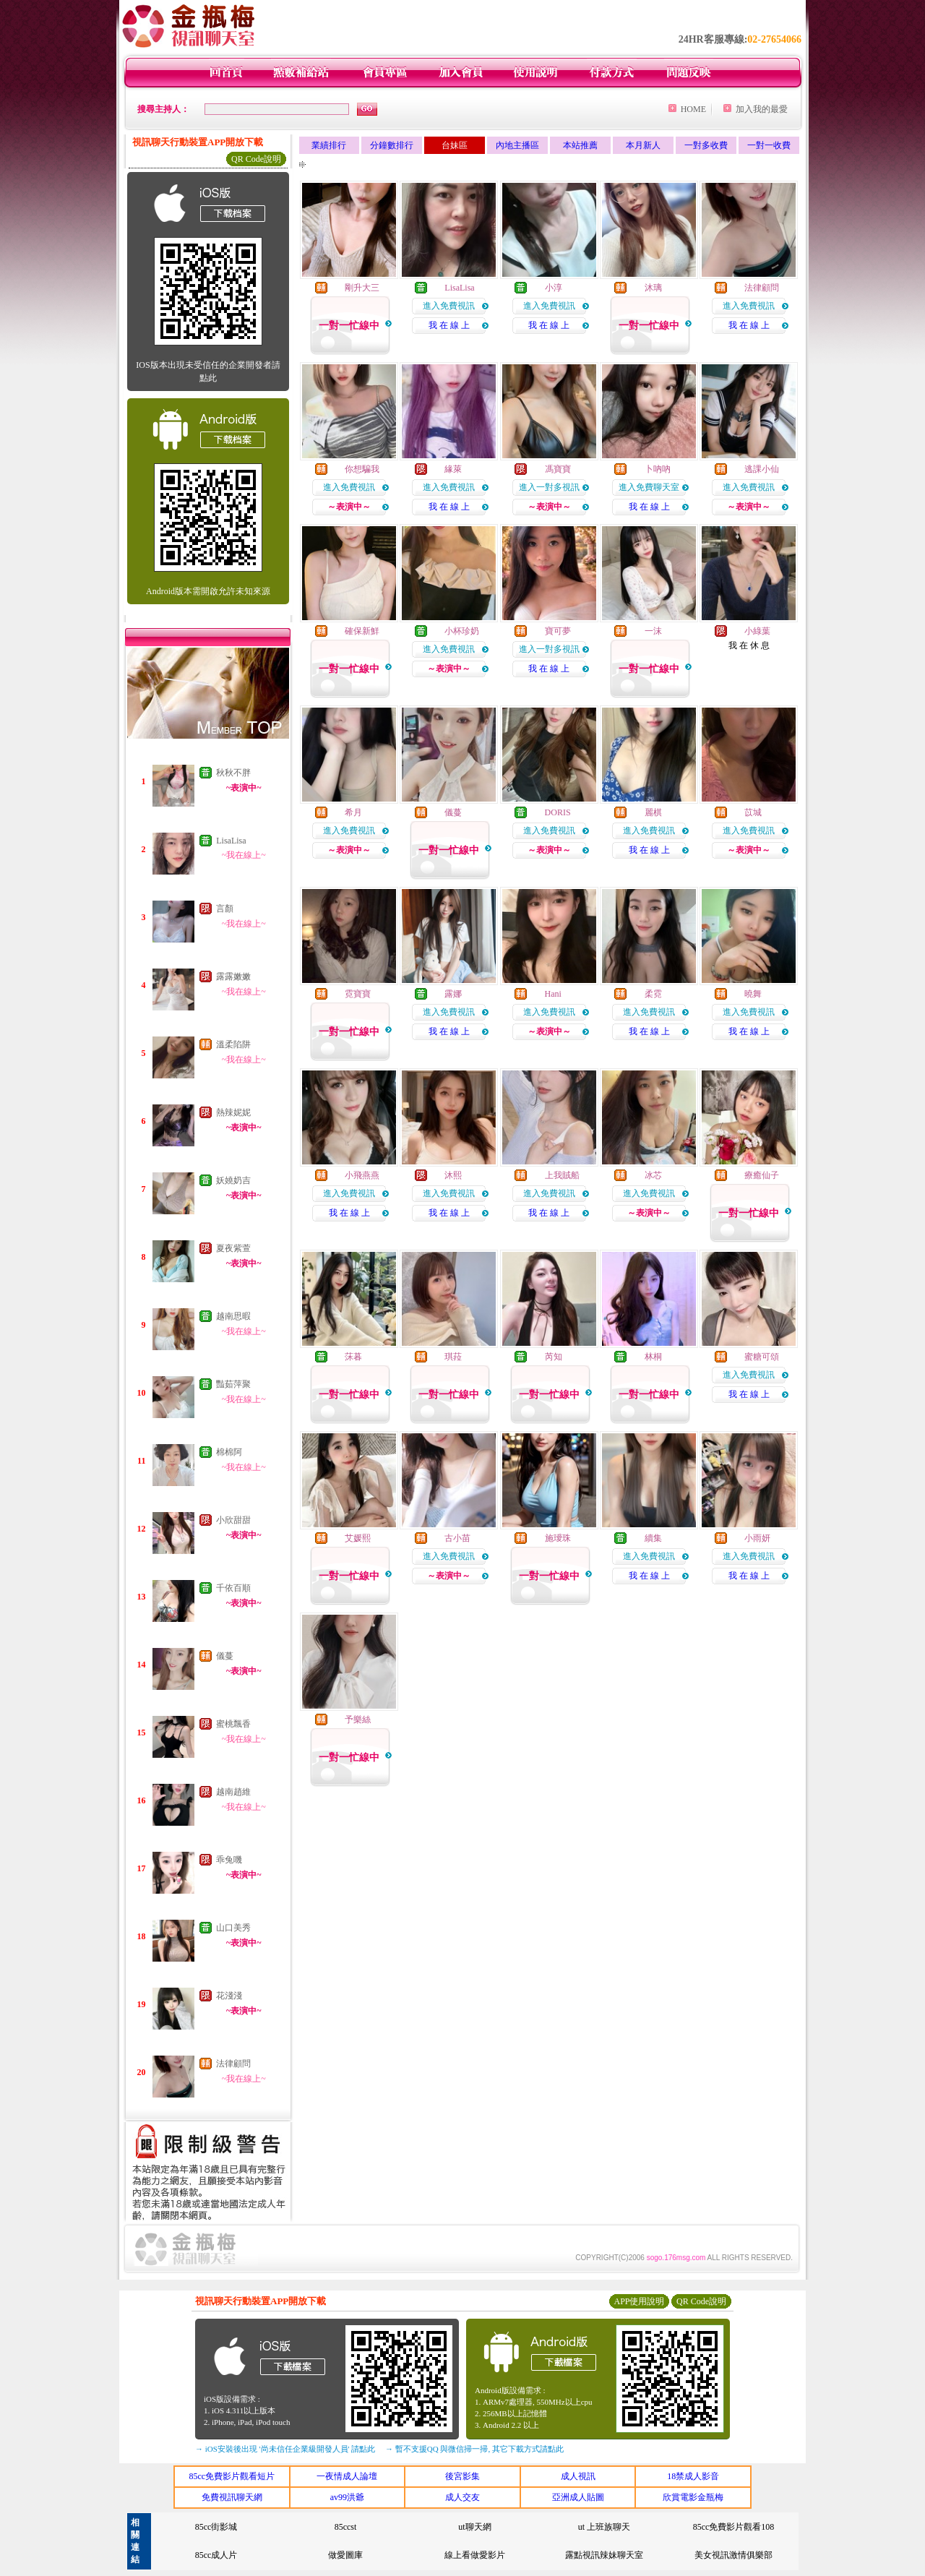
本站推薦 (580, 145)
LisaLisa (231, 841)
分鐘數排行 (391, 145)
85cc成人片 (216, 2555)
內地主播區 (517, 145)
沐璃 (653, 288)
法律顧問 (233, 2063)
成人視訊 (578, 2476)
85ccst (346, 2527)
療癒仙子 (761, 1175)
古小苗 (457, 1538)
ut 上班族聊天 (604, 2527)
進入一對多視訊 (549, 487)
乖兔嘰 (229, 1860)
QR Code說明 (256, 159)
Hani (553, 994)
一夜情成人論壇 (347, 2476)
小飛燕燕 (362, 1175)
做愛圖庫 (345, 2555)
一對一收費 (769, 145)
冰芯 (653, 1175)
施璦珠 (558, 1538)
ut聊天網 (474, 2527)
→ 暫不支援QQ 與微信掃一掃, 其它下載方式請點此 (474, 2448)
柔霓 (653, 994)
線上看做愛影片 (474, 2555)
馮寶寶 (558, 469)
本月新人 (643, 145)
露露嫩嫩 (233, 976)
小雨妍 (757, 1538)
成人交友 (462, 2497)
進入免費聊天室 (649, 487)
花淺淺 (229, 1996)
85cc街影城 (216, 2527)
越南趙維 (233, 1792)
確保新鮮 (362, 631)
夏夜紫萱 (233, 1248)
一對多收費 (706, 145)
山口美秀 (233, 1928)
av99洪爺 (347, 2497)
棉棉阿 (229, 1452)
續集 (653, 1538)
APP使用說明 (639, 2301)
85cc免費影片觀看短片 (232, 2476)
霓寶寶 (358, 994)
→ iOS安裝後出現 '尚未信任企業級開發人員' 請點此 (285, 2448)
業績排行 (328, 145)
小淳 (553, 288)
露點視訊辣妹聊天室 (604, 2555)
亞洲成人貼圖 (578, 2497)
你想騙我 (362, 469)
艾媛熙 (358, 1538)
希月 (353, 812)
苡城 (753, 812)
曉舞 (753, 994)
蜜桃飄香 (233, 1724)
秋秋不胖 (233, 773)
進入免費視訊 (449, 306)
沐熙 (453, 1175)
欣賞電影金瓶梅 (693, 2497)
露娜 (453, 994)
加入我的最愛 (762, 109)
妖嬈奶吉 (233, 1180)
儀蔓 (224, 1656)
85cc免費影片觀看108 (734, 2527)
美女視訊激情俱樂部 (733, 2555)
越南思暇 (233, 1316)
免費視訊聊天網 (232, 2497)
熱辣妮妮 (233, 1112)
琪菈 (453, 1357)
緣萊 (453, 469)
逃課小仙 (761, 469)
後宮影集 (462, 2476)
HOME (693, 109)
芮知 (553, 1357)
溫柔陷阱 (233, 1044)
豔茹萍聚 (233, 1384)
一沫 (653, 631)
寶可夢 (558, 631)
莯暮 (353, 1357)
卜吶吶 (658, 469)
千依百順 (233, 1588)
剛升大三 (362, 288)
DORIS (558, 812)
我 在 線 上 (449, 325)
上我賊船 (562, 1175)
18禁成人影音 (693, 2476)
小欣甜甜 (233, 1520)
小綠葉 (757, 631)
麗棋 (653, 812)
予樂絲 (358, 1719)
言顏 (224, 908)
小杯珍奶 (461, 631)
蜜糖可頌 (761, 1357)
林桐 (653, 1357)
